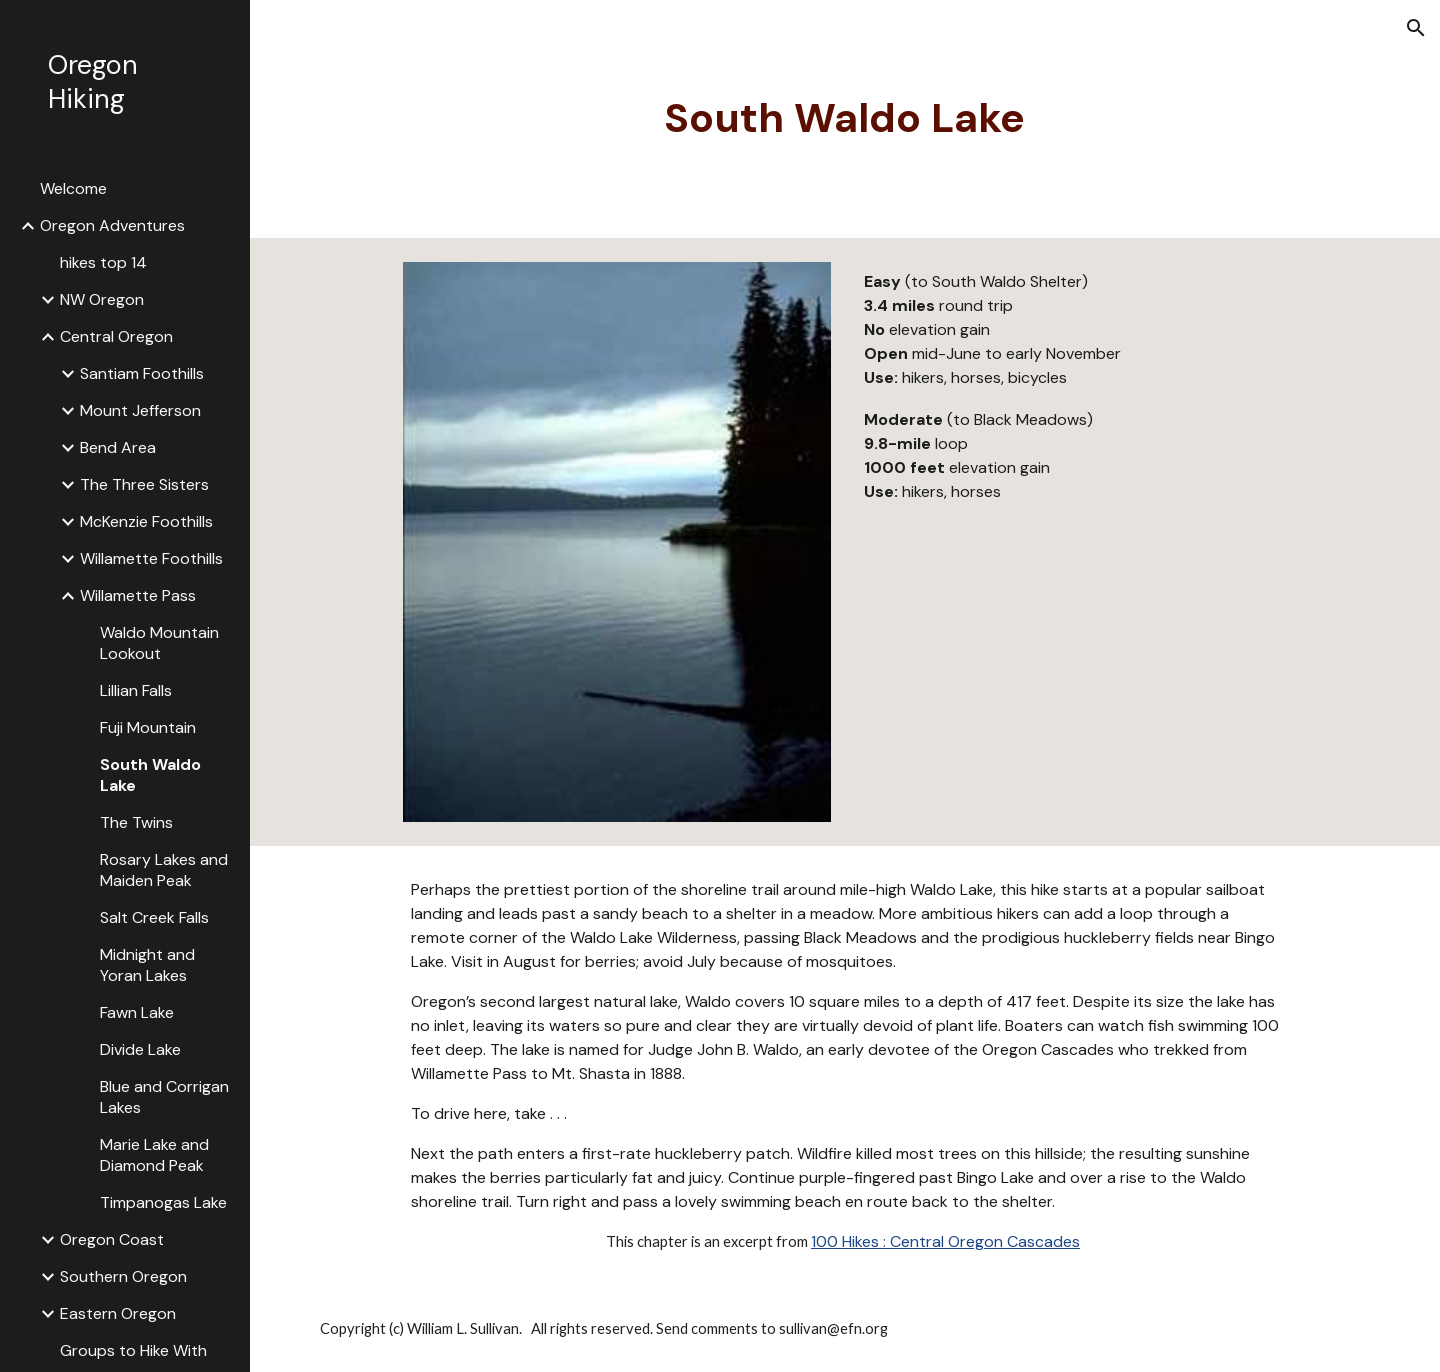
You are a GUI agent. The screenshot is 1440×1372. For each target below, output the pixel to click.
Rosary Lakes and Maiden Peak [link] (164, 870)
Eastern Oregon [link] (118, 1313)
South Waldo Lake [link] (150, 775)
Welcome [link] (73, 188)
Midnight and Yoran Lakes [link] (147, 965)
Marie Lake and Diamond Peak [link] (154, 1155)
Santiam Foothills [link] (142, 373)
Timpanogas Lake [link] (163, 1202)
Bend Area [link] (118, 447)
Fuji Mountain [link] (148, 727)
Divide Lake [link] (140, 1049)
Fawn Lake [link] (137, 1012)
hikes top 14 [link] (103, 262)
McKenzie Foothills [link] (146, 521)
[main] (845, 119)
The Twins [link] (136, 822)
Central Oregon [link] (116, 336)
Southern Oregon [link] (123, 1276)
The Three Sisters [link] (144, 484)
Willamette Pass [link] (138, 595)
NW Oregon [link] (102, 299)
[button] (1416, 28)
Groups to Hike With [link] (133, 1350)
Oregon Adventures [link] (112, 225)
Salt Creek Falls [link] (154, 917)
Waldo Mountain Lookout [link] (159, 643)
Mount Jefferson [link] (140, 410)
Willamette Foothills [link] (151, 558)
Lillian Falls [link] (136, 690)
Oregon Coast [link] (112, 1239)
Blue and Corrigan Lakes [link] (164, 1097)
